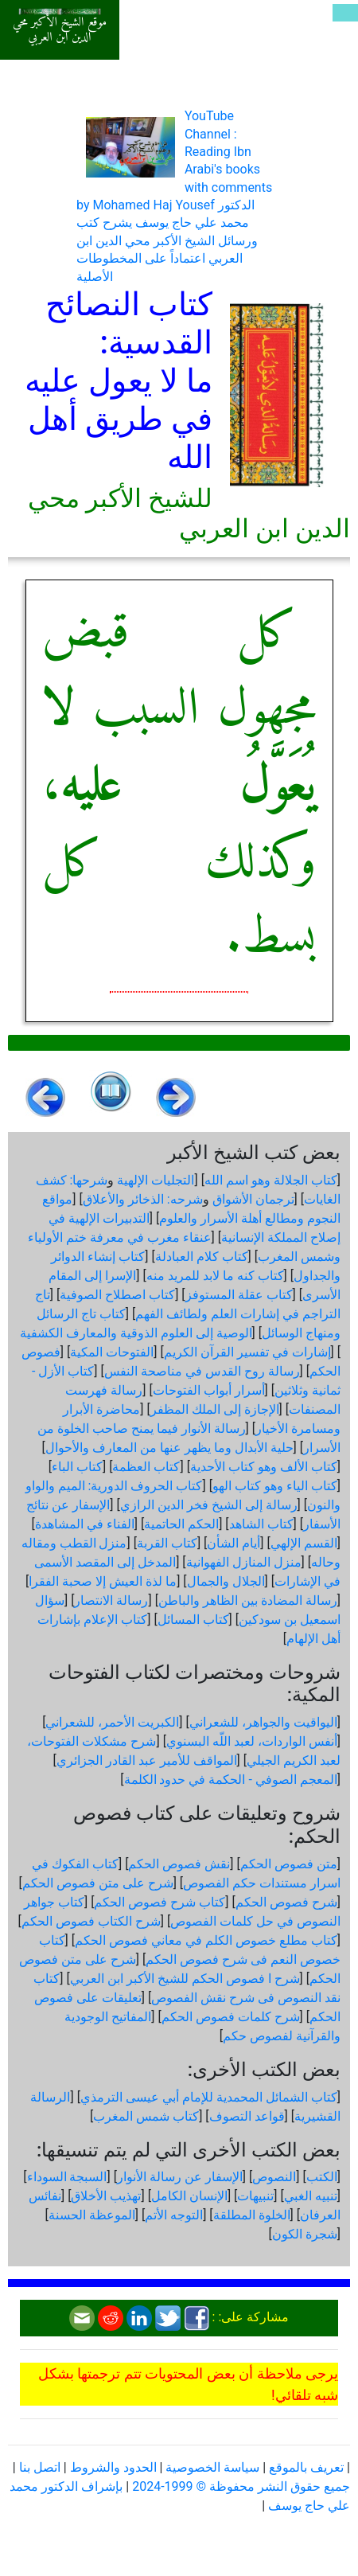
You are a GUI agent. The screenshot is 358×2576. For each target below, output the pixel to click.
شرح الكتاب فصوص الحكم (91, 1921)
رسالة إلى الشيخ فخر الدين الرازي (209, 1504)
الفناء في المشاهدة (84, 1524)
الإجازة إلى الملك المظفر (214, 1409)
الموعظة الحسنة (92, 2215)
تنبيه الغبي (310, 2195)
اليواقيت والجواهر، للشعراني (263, 1722)
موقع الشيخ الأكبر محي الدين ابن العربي (60, 30)
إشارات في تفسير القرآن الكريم (247, 1352)
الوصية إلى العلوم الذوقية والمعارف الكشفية (136, 1333)
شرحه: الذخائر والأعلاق (143, 1199)
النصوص (274, 2176)
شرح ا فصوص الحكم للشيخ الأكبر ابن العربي (185, 1978)
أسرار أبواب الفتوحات (209, 1390)
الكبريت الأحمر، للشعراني (112, 1722)
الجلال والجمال (226, 1581)
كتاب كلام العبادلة (201, 1256)
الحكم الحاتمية (181, 1524)
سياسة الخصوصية (212, 2467)
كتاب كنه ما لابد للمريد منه (215, 1275)
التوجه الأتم (174, 2215)
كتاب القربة (167, 1543)
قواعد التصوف (247, 2116)
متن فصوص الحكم (288, 1864)
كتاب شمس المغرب (146, 2116)
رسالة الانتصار (111, 1600)
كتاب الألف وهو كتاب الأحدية (263, 1466)
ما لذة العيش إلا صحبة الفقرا (103, 1581)
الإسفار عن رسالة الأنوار (180, 2176)
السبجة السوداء (67, 2176)
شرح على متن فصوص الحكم (97, 1883)
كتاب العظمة (146, 1466)
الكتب (321, 2176)
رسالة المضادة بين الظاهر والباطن (247, 1600)
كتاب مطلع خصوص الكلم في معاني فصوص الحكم (206, 1940)
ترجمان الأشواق (253, 1199)
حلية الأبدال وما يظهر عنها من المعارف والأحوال (169, 1447)
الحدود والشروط (113, 2467)
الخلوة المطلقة (251, 2215)
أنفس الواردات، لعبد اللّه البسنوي (251, 1741)
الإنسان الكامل (189, 2195)
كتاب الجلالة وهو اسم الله (270, 1180)
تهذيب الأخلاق (106, 2195)
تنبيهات (255, 2195)
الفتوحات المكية (112, 1352)
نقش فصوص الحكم (179, 1864)
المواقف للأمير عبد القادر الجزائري (146, 1760)
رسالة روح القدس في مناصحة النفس (202, 1371)
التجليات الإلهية (155, 1180)
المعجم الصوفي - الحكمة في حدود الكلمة (230, 1779)
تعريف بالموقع (306, 2467)
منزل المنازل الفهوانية (244, 1562)
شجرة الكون (304, 2234)
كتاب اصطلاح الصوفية (117, 1294)
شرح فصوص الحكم (286, 1902)
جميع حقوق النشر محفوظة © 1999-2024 (241, 2486)
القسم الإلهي (303, 1543)
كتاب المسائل (193, 1619)
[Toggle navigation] (345, 12)
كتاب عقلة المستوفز (239, 1294)
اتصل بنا (39, 2467)
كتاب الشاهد (261, 1524)
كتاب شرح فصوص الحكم (159, 1902)
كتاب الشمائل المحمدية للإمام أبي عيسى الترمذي (208, 2097)
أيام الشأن (233, 1543)
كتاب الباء (77, 1466)
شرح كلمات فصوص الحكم (230, 2016)
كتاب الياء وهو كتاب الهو (274, 1485)
